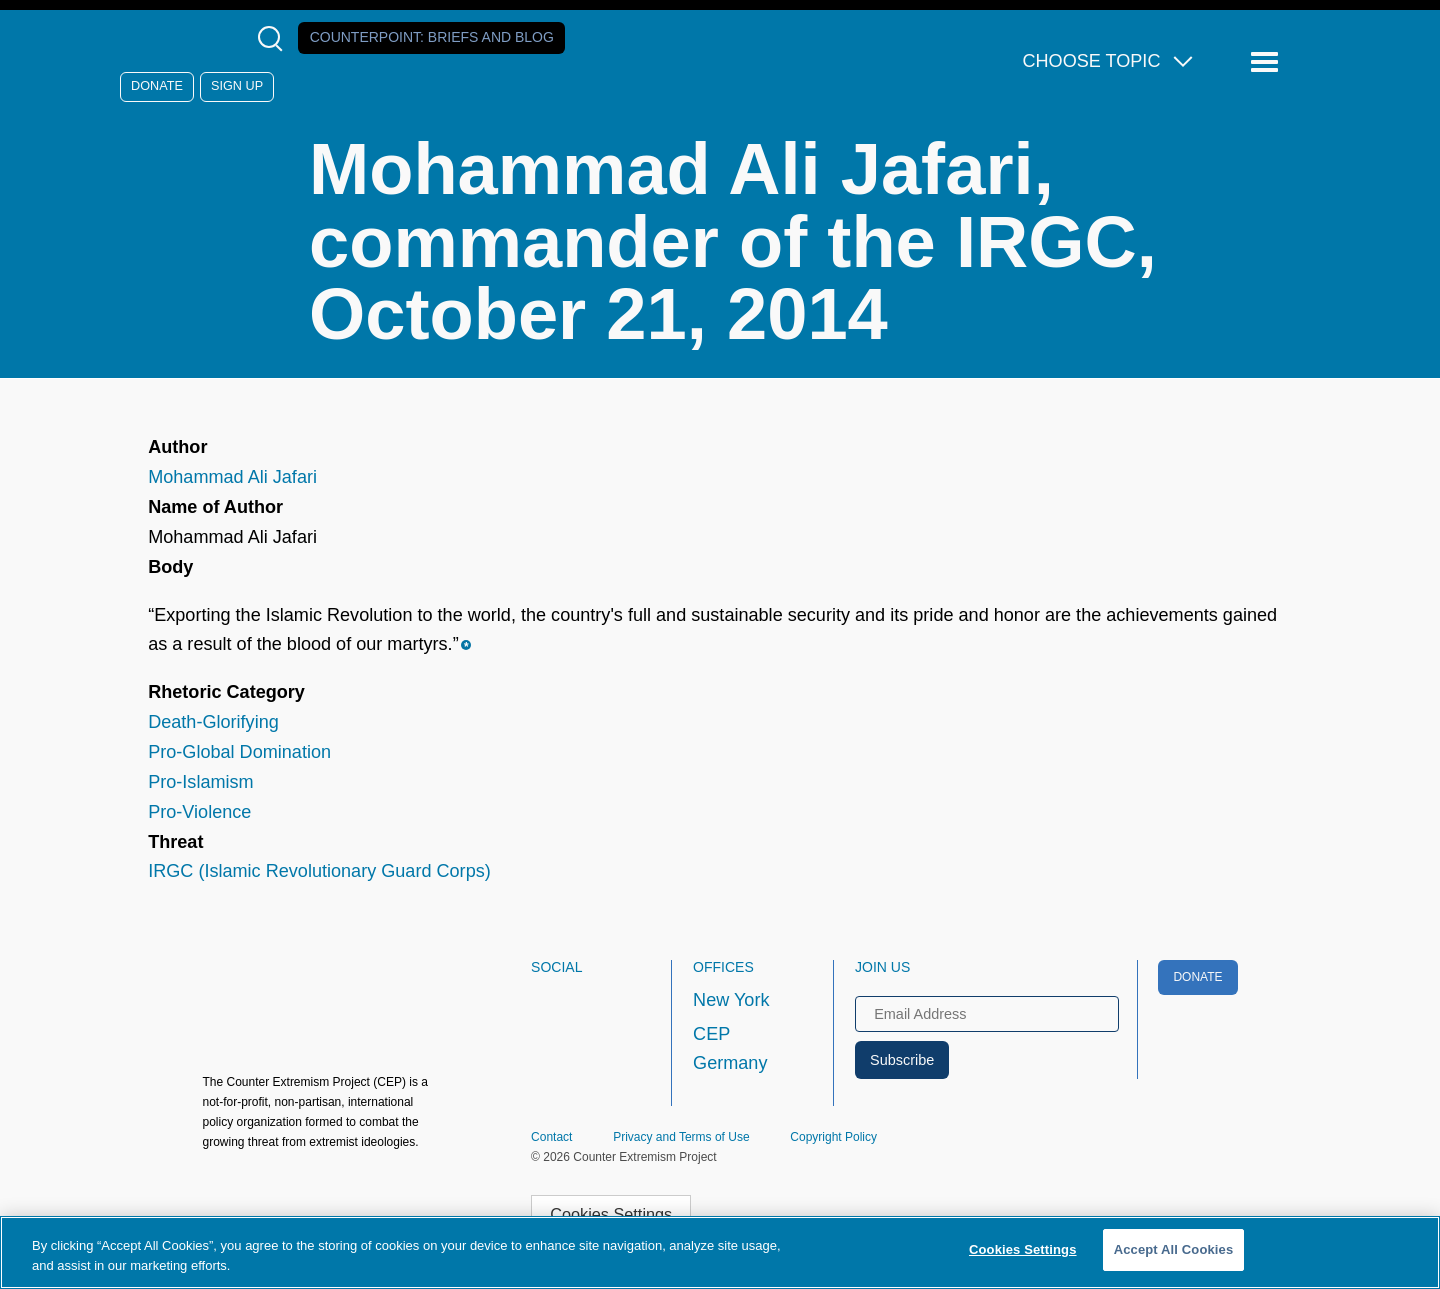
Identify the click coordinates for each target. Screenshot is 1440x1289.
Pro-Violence (199, 812)
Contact (551, 1137)
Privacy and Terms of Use (681, 1137)
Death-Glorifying (213, 722)
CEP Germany (730, 1049)
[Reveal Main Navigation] (1267, 62)
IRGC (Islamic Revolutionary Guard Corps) (319, 871)
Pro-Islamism (200, 782)
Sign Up (237, 86)
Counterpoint (432, 37)
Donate (157, 86)
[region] (720, 1252)
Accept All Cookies (1174, 1249)
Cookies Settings (611, 1214)
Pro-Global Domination (239, 752)
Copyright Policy (833, 1137)
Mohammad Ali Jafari (232, 477)
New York (731, 1000)
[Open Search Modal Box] (274, 38)
